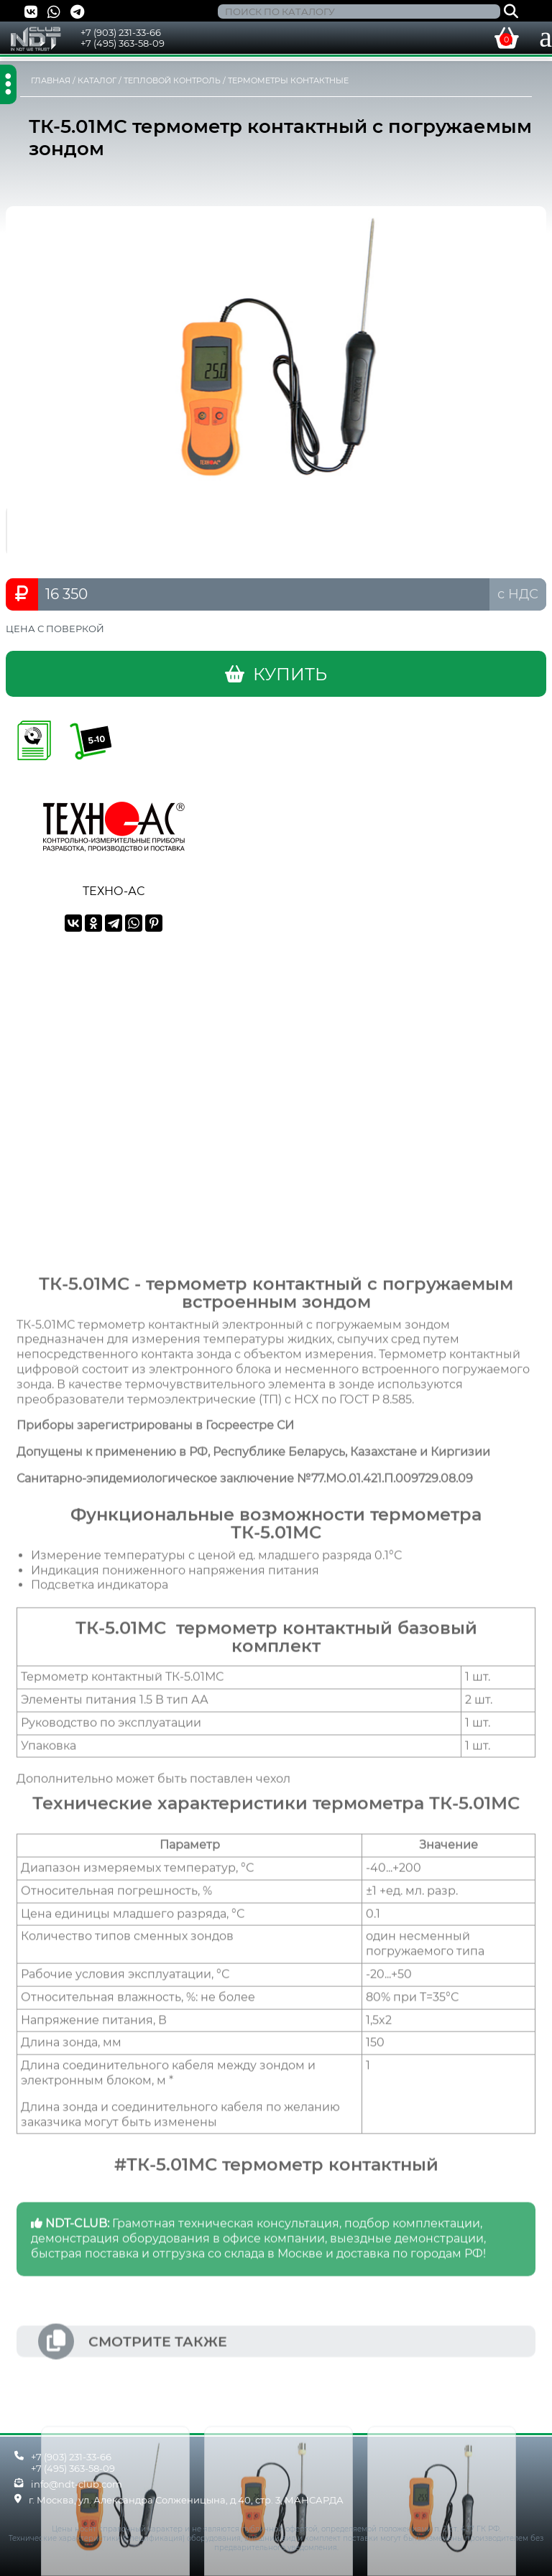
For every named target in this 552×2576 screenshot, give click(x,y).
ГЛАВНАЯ (50, 80)
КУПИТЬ (276, 674)
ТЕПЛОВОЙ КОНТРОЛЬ (172, 80)
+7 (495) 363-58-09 (122, 43)
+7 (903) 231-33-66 (120, 32)
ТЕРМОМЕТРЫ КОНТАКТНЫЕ (288, 80)
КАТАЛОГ (97, 80)
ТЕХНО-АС (114, 884)
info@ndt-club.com (76, 2484)
